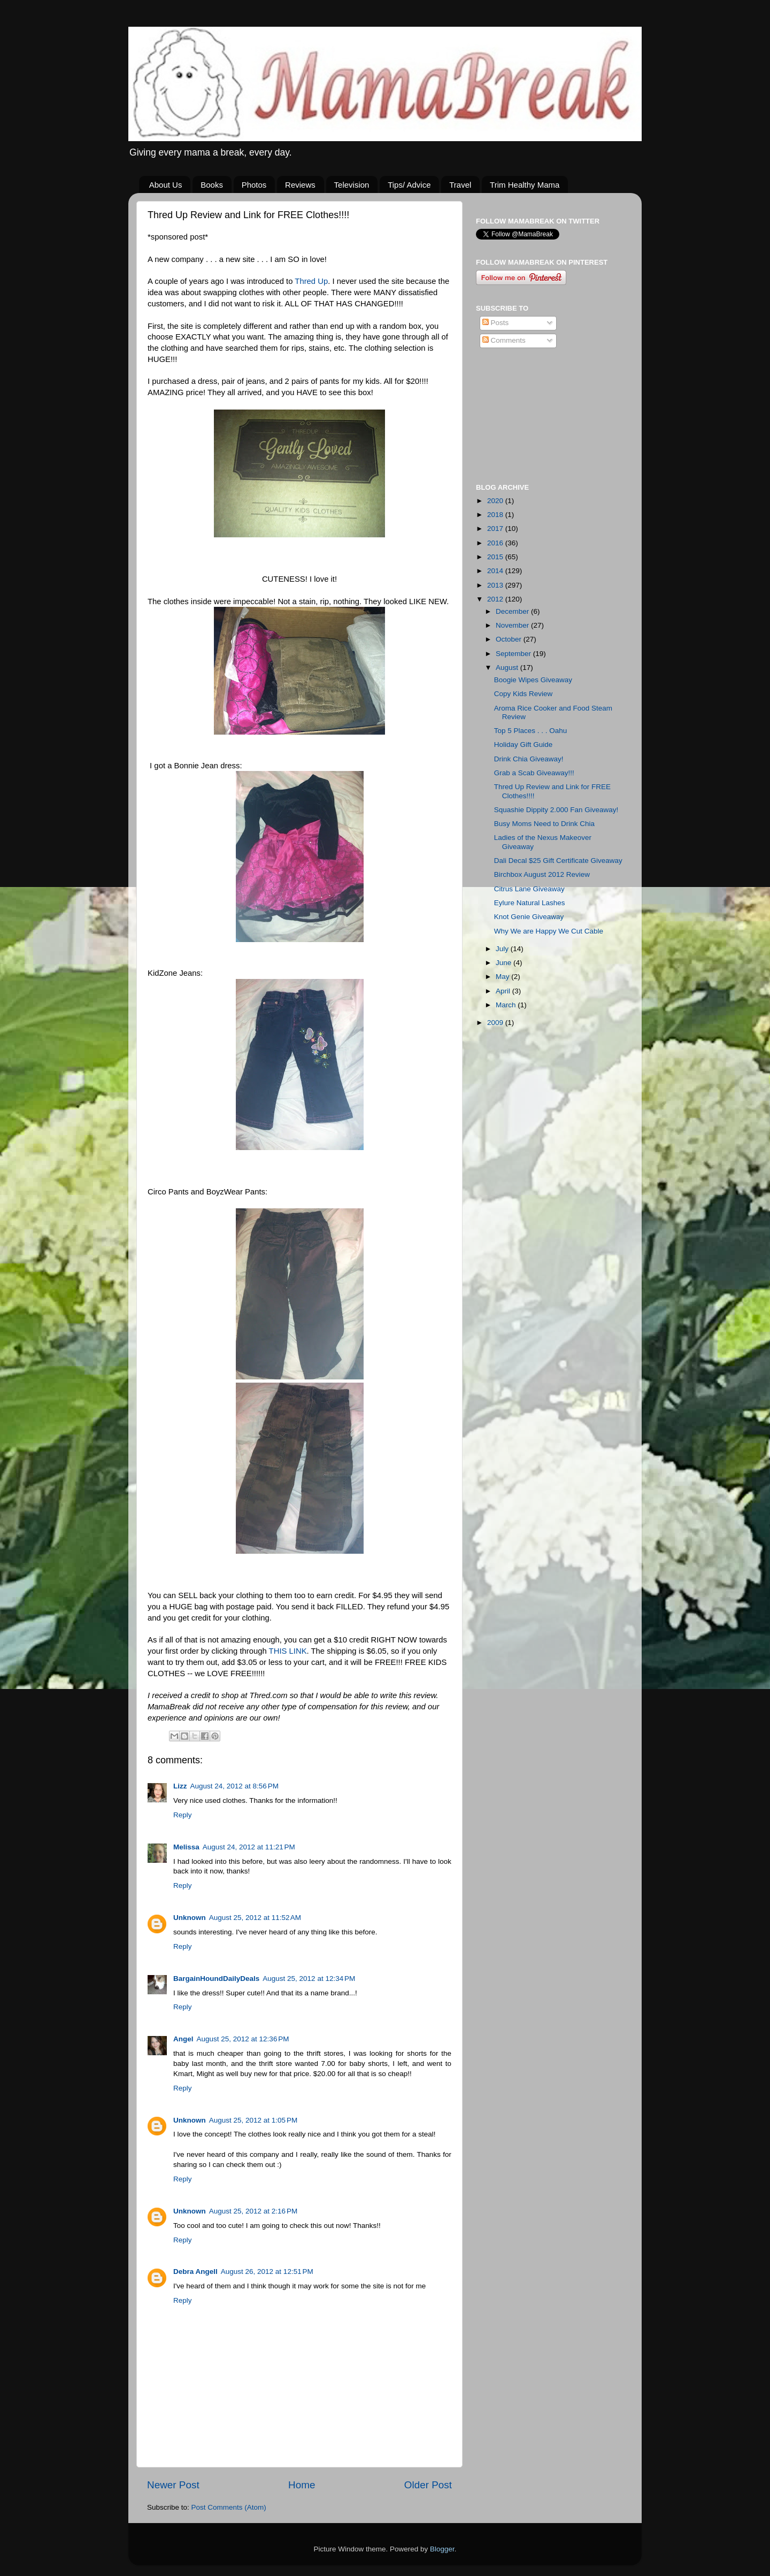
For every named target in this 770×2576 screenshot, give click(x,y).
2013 (496, 585)
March (507, 1005)
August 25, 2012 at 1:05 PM (253, 2120)
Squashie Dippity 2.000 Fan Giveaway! (556, 810)
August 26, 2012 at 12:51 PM (267, 2272)
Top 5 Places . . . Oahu (530, 731)
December (513, 611)
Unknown (189, 1918)
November (513, 625)
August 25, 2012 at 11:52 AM (255, 1918)
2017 (496, 529)
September (514, 654)
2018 (496, 515)
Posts (495, 323)
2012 (496, 599)
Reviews (300, 184)
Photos (254, 184)
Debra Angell (195, 2272)
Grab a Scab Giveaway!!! (534, 773)
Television (351, 184)
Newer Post (173, 2484)
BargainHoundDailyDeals (216, 1979)
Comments (504, 340)
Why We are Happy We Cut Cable (548, 931)
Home (301, 2484)
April (504, 991)
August (508, 668)
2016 (496, 543)
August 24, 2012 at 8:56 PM (234, 1786)
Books (212, 184)
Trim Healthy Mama (524, 184)
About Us (165, 184)
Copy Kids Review (523, 694)
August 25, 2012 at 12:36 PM (243, 2039)
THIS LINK (288, 1651)
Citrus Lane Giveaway (529, 889)
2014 (496, 571)
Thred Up (311, 281)
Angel (183, 2039)
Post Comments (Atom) (228, 2507)
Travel (460, 184)
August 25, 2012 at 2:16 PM (253, 2211)
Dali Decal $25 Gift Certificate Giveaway (558, 861)
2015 (496, 557)
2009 (496, 1023)
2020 (496, 501)
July (503, 949)
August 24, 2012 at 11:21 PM (249, 1847)
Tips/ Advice (409, 184)
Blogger (442, 2549)
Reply (182, 1815)
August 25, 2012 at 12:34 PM (309, 1979)
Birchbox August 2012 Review (542, 874)
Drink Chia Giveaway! (529, 759)
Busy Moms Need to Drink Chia (544, 824)
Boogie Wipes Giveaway (533, 680)
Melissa (186, 1847)
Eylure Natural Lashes (529, 903)
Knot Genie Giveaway (529, 917)
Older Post (428, 2484)
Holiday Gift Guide (523, 745)
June (504, 963)
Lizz (180, 1786)
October (509, 639)
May (503, 977)
